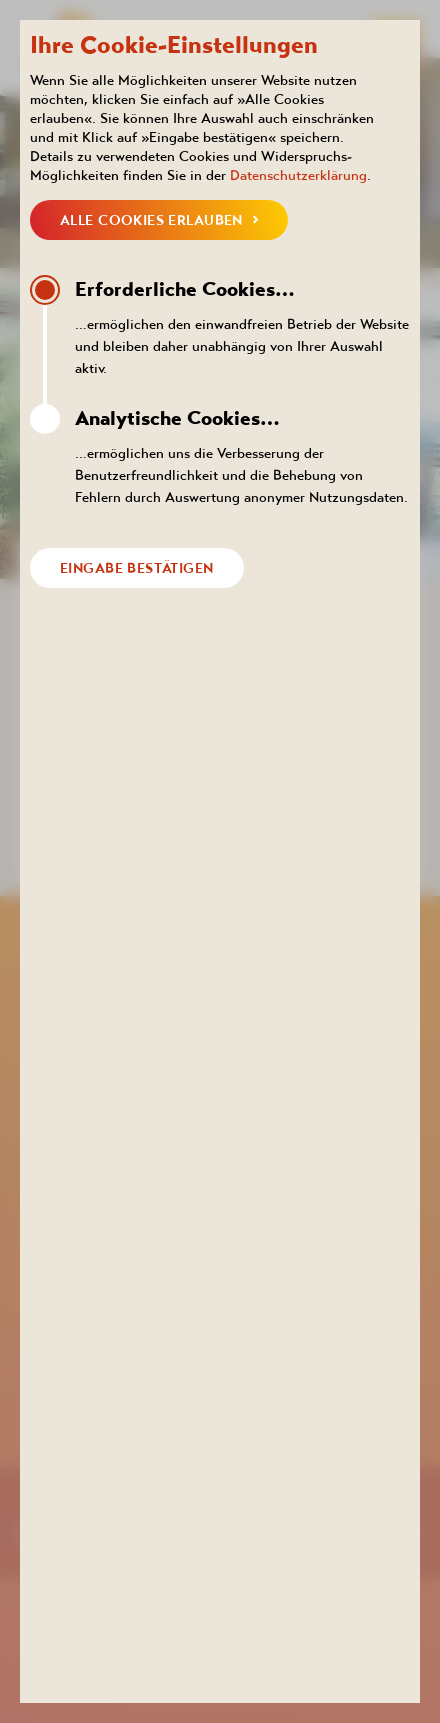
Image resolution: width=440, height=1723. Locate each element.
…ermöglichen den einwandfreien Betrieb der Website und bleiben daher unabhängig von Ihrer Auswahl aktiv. (242, 325)
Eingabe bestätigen (137, 568)
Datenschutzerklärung (298, 175)
